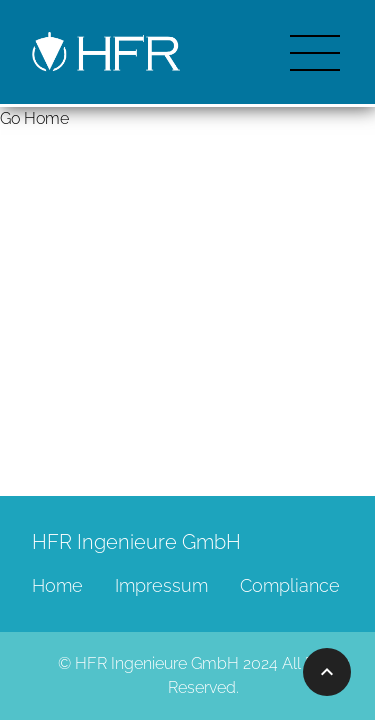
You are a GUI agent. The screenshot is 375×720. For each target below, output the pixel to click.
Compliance (290, 585)
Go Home (34, 118)
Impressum (161, 585)
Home (57, 585)
